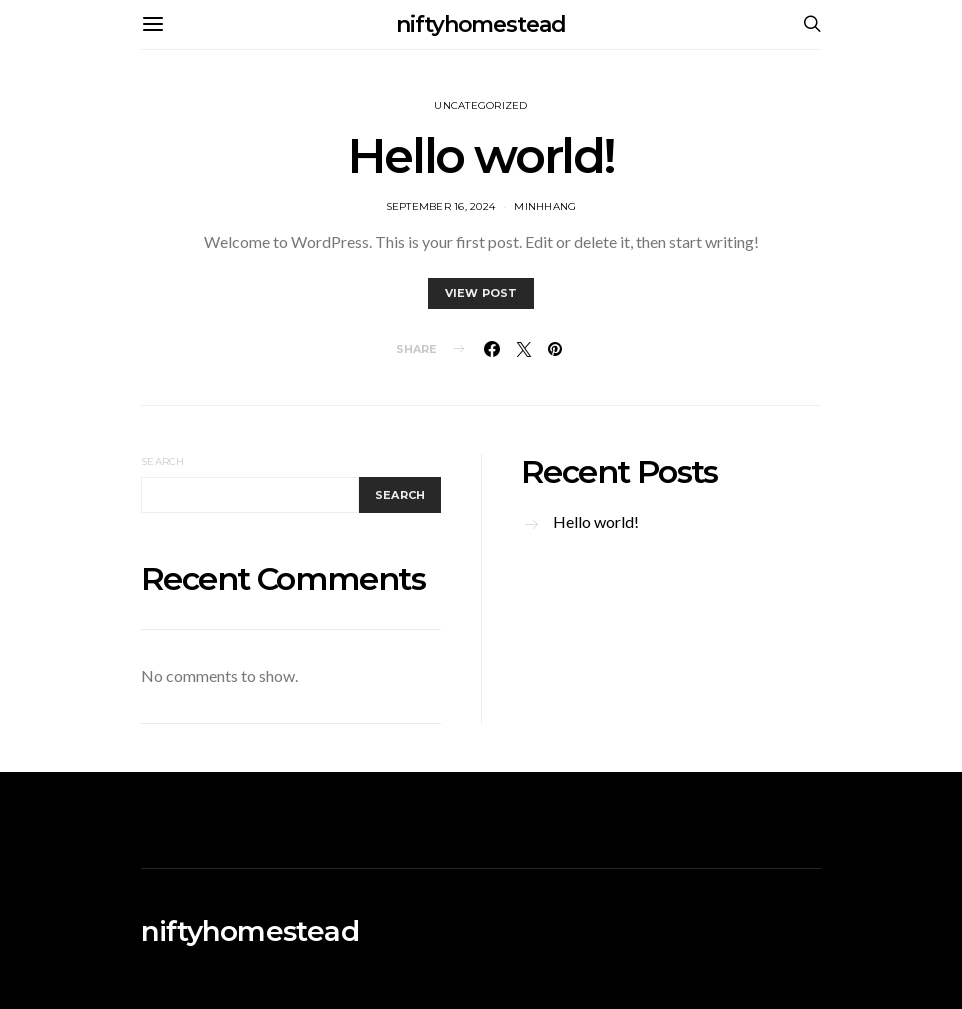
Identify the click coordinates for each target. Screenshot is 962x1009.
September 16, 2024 (441, 206)
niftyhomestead (481, 24)
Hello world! (481, 156)
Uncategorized (480, 105)
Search (163, 461)
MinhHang (545, 206)
